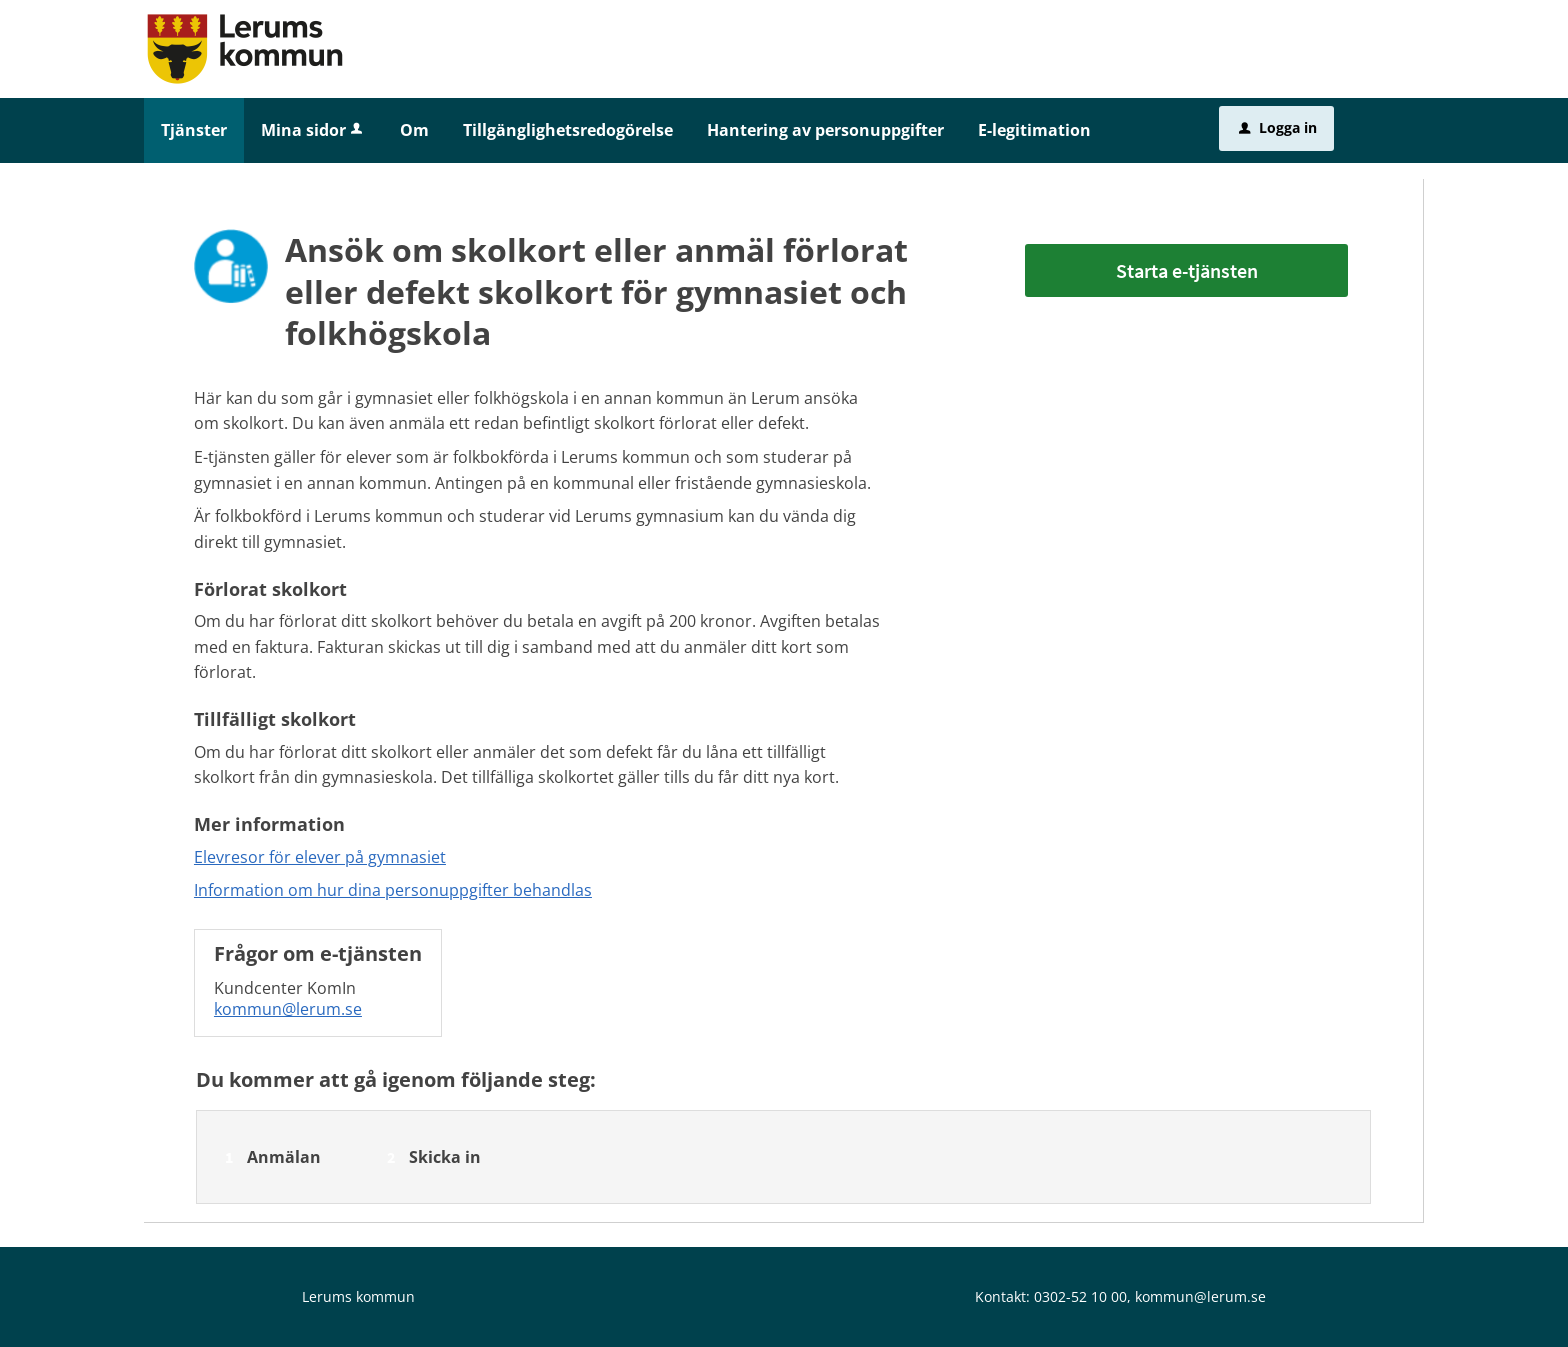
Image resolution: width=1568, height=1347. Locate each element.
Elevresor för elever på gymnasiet (320, 857)
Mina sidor (313, 130)
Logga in (1278, 127)
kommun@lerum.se (288, 1009)
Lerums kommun (358, 1296)
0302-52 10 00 (1080, 1296)
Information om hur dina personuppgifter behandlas (393, 890)
